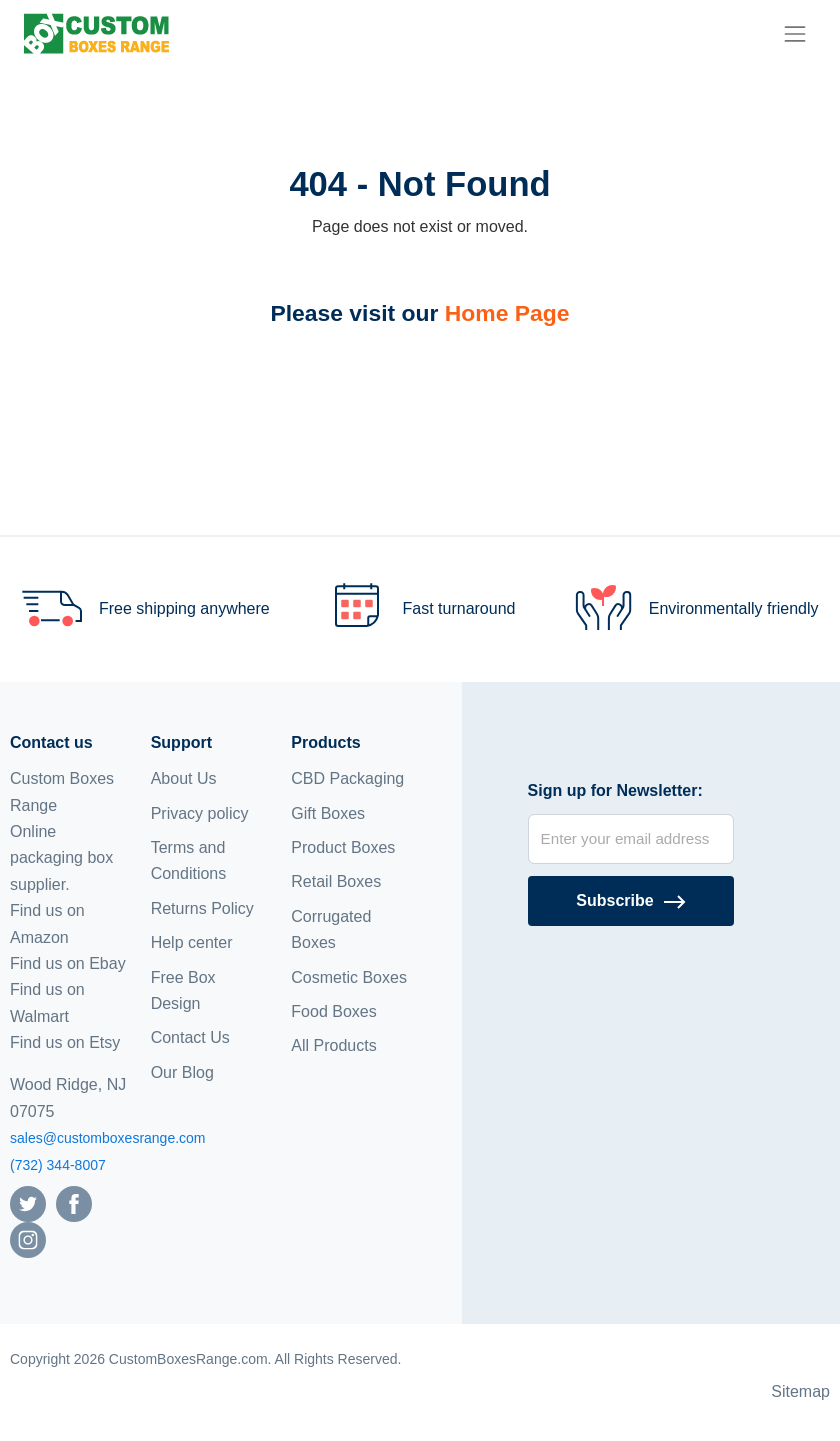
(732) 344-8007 (58, 1165)
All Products (333, 1045)
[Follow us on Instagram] (28, 1238)
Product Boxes (343, 847)
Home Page (507, 313)
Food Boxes (333, 1011)
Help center (192, 942)
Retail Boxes (336, 881)
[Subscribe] (631, 901)
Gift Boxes (328, 813)
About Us (184, 778)
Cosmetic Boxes (349, 977)
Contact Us (190, 1037)
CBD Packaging (347, 778)
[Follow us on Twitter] (28, 1202)
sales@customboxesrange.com (108, 1138)
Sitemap (800, 1391)
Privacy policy (200, 813)
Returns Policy (202, 908)
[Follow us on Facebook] (74, 1202)
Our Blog (182, 1072)
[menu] (795, 34)
